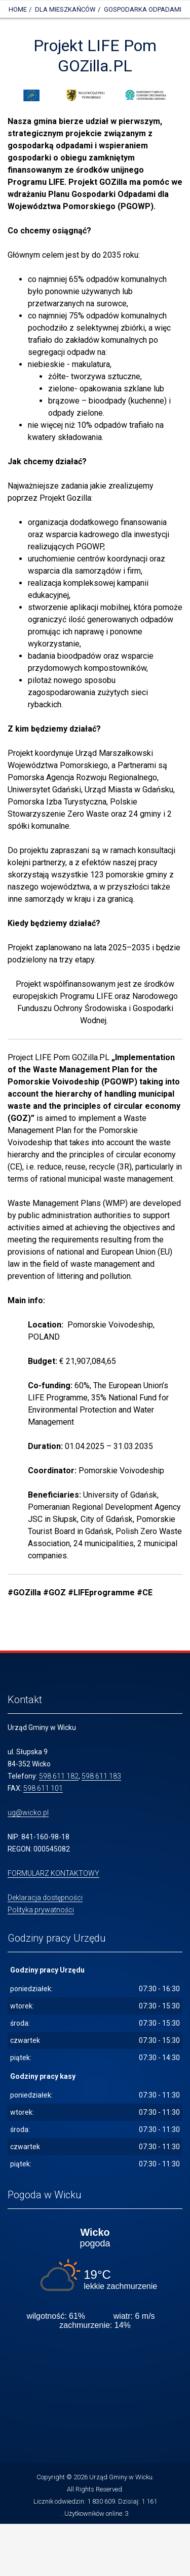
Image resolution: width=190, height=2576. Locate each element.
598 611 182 (59, 1776)
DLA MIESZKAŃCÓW (65, 9)
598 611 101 (43, 1788)
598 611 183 (101, 1776)
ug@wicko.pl (28, 1812)
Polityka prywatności (41, 1910)
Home (18, 9)
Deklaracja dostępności (45, 1898)
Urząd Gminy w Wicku (121, 2477)
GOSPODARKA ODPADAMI (142, 9)
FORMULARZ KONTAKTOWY (53, 1873)
